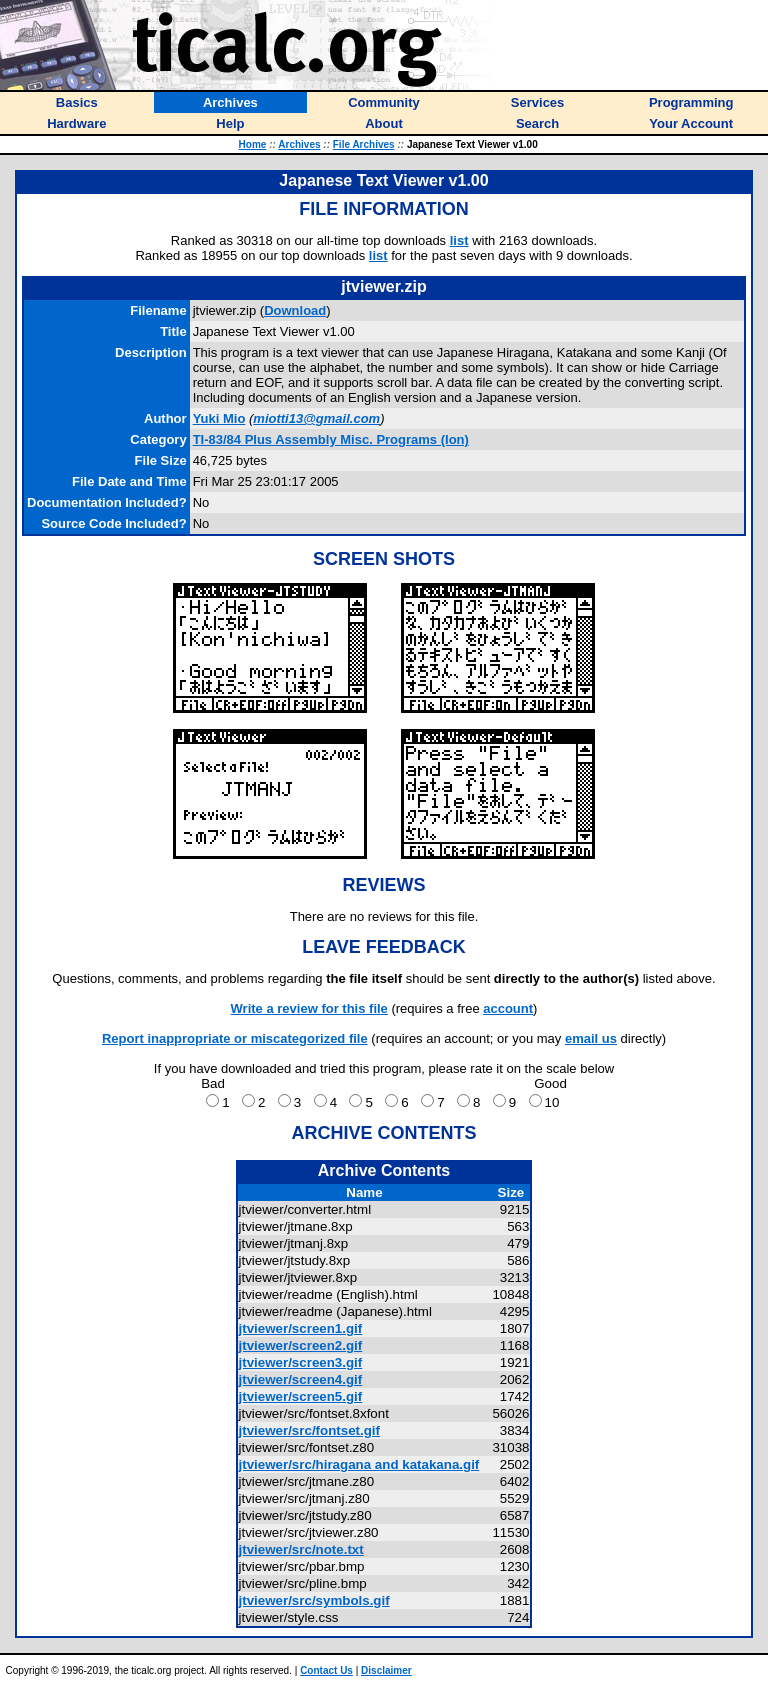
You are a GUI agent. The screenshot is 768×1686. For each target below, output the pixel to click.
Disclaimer (386, 1670)
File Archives (364, 144)
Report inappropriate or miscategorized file (235, 1038)
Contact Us (326, 1670)
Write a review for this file (309, 1008)
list (459, 240)
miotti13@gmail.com (316, 418)
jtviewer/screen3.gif (301, 1362)
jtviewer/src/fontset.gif (309, 1430)
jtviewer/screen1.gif (301, 1328)
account (508, 1008)
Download (295, 310)
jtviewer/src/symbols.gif (314, 1600)
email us (591, 1038)
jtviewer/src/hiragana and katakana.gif (359, 1464)
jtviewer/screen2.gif (301, 1345)
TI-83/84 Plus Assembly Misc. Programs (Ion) (331, 439)
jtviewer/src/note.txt (301, 1549)
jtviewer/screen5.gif (301, 1396)
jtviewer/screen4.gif (301, 1379)
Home (253, 144)
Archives (299, 144)
